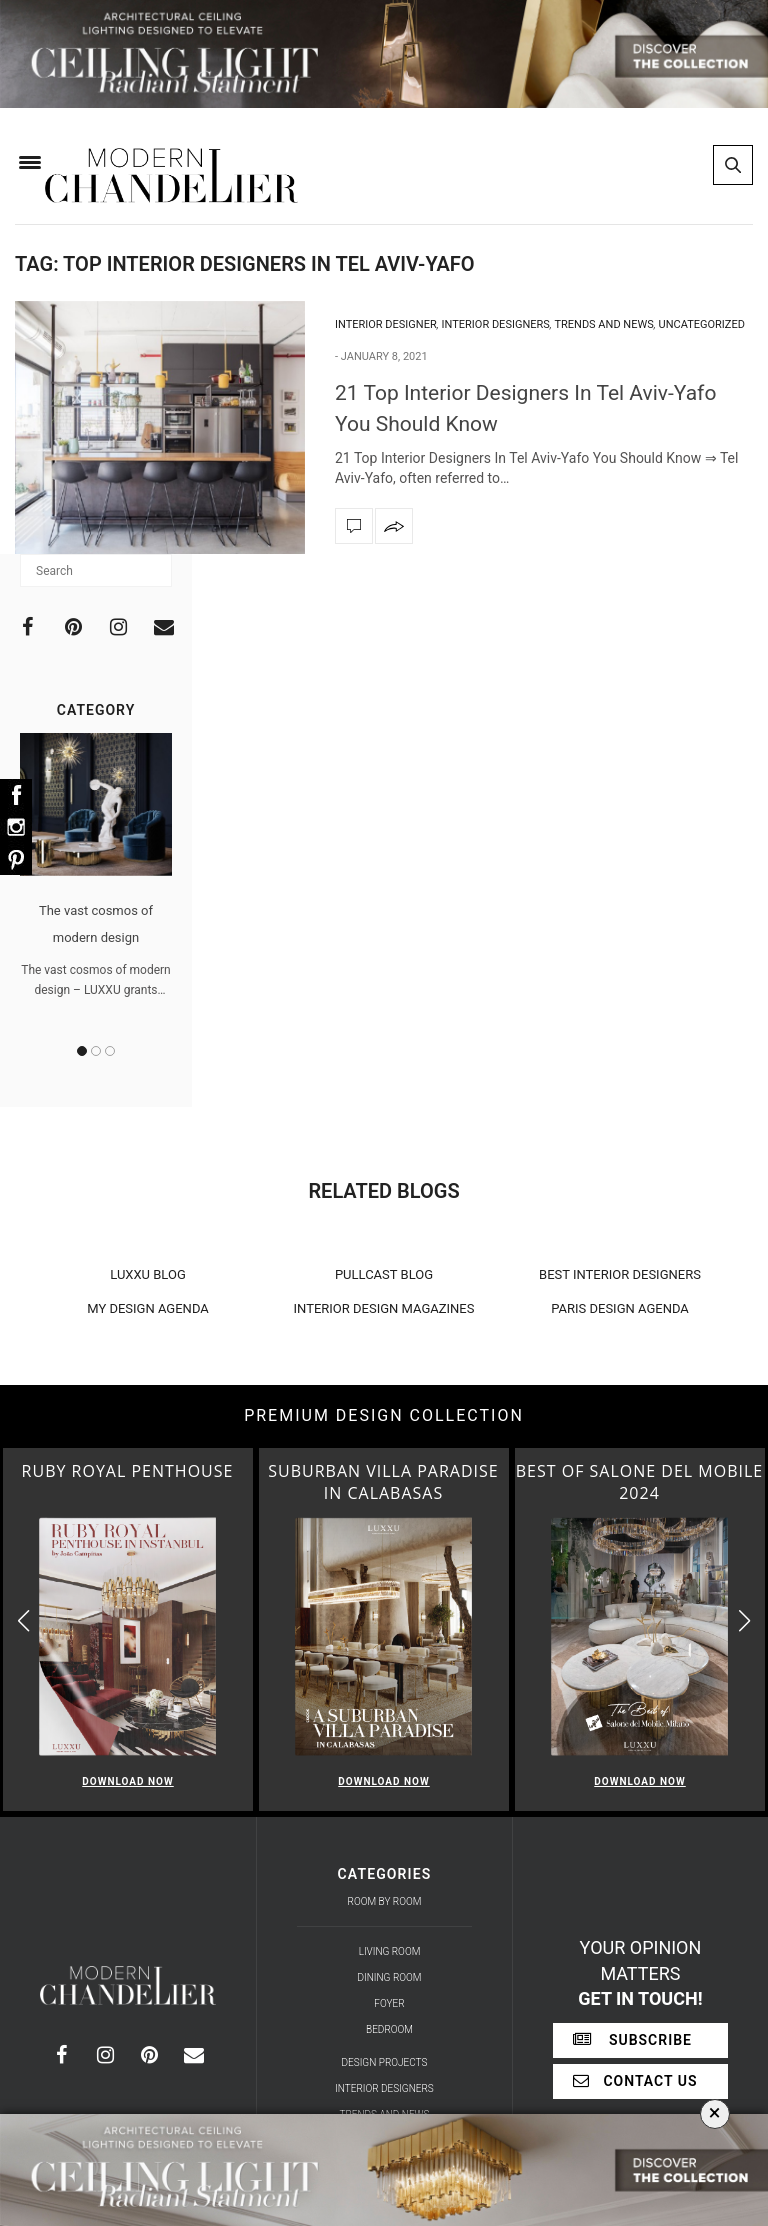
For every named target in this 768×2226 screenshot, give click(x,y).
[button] (744, 1620)
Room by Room (385, 1901)
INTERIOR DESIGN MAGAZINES (384, 1308)
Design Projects (385, 2062)
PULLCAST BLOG (384, 1274)
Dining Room (390, 1977)
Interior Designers (496, 324)
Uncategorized (702, 324)
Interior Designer (386, 324)
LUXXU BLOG (148, 1274)
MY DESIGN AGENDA (148, 1308)
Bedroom (389, 2029)
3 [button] (110, 1051)
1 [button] (82, 1051)
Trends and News (603, 324)
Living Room (390, 1951)
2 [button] (96, 1051)
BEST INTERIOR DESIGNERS (620, 1274)
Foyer (389, 2003)
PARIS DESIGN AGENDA (620, 1308)
